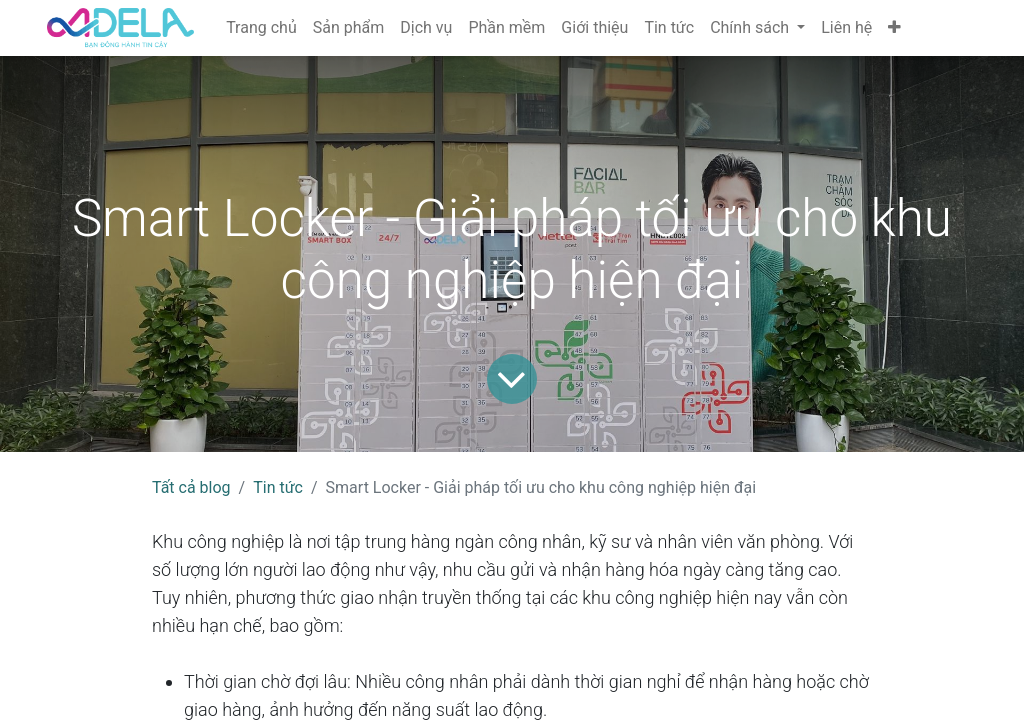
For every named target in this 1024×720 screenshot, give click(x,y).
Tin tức (278, 487)
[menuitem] (261, 28)
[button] (894, 28)
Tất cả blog (191, 487)
